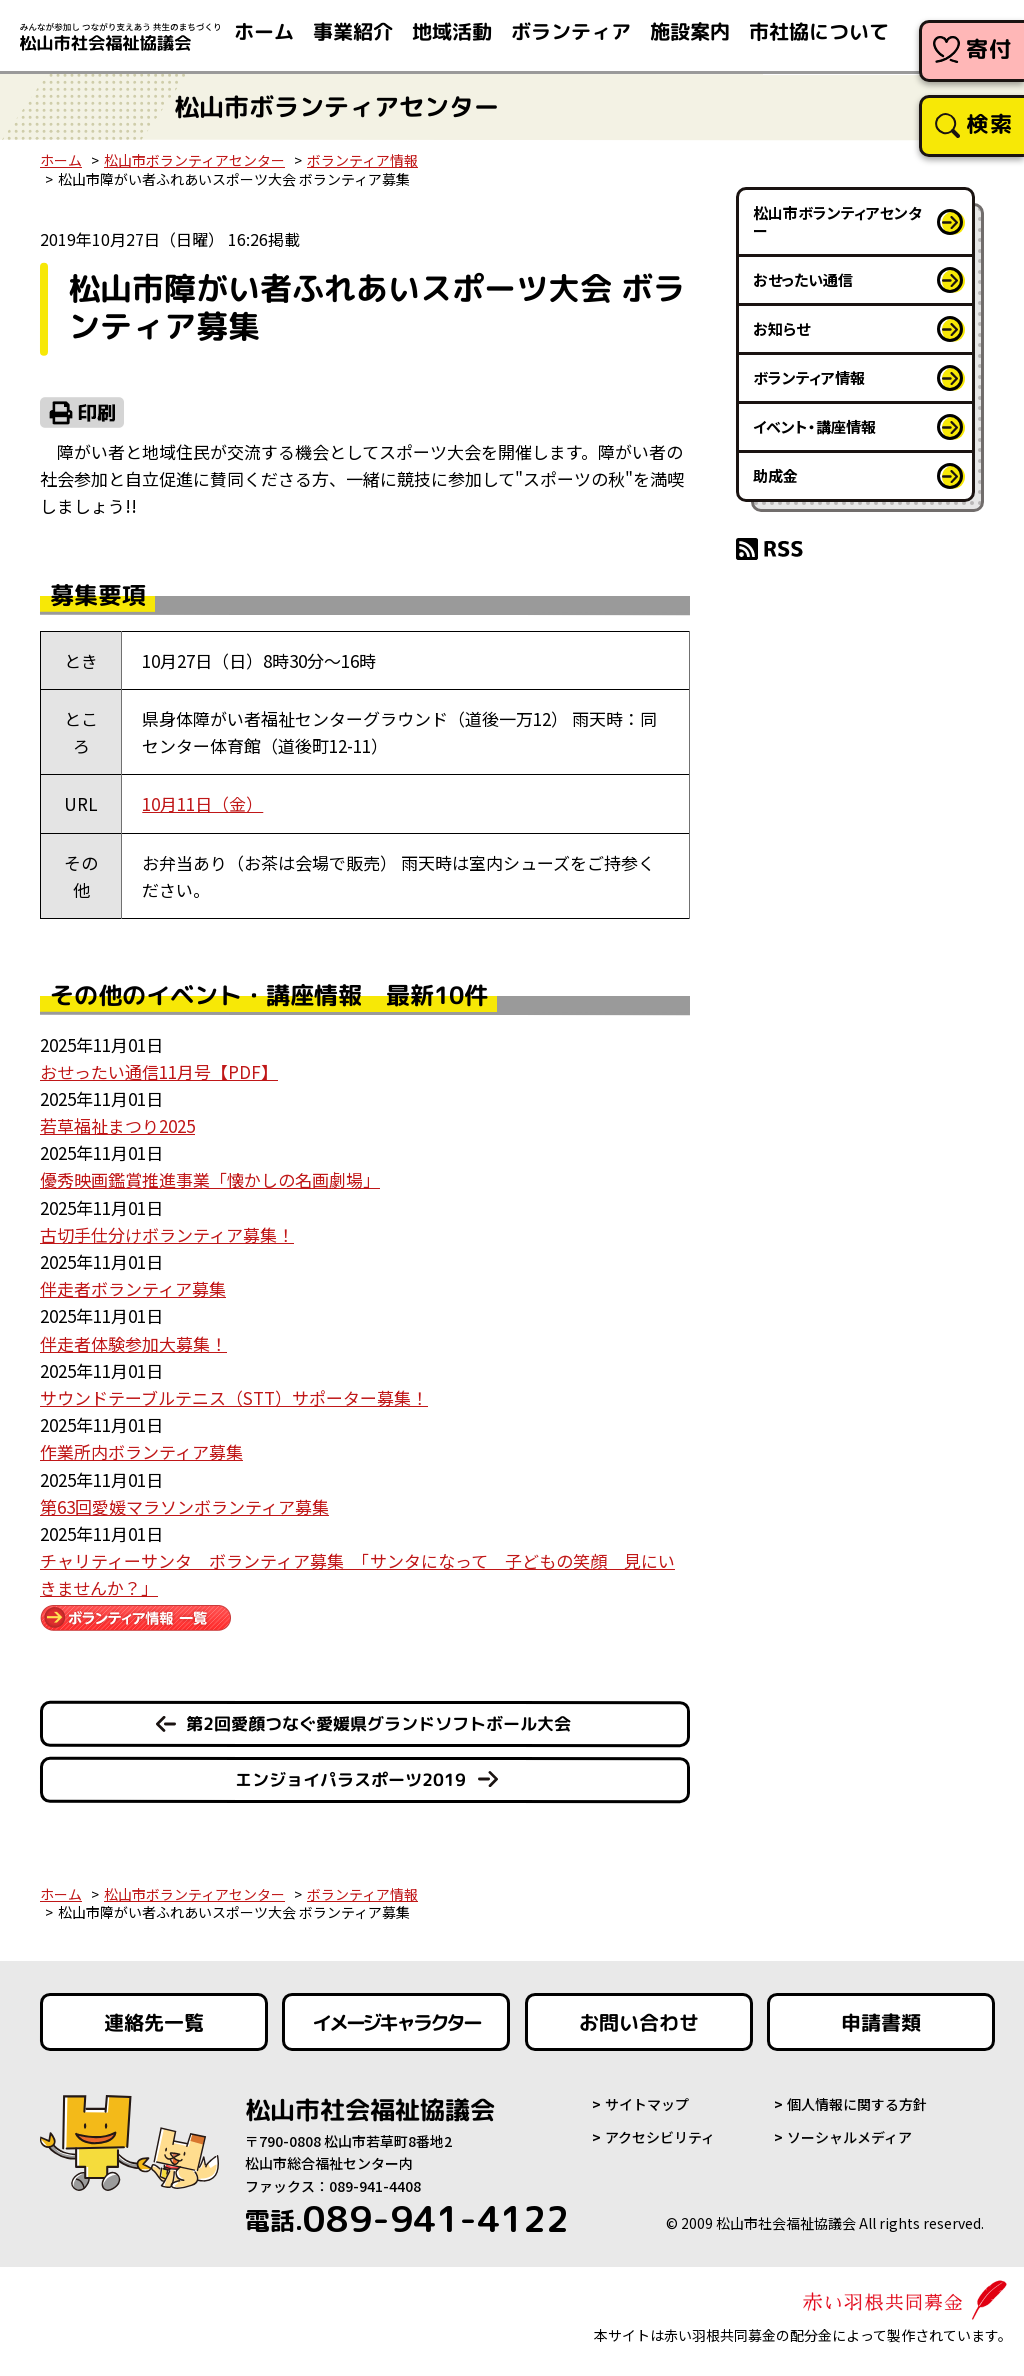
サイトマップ (647, 2104)
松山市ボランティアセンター (194, 160)
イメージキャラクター (396, 2022)
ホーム (61, 160)
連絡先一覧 (154, 2022)
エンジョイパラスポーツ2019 (350, 1779)
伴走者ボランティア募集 (133, 1288)
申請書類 (881, 2022)
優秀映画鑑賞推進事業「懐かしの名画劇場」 (210, 1179)
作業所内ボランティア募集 (141, 1451)
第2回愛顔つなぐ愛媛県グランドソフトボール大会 (378, 1723)
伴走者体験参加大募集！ (133, 1343)
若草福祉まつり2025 (117, 1125)
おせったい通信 (803, 279)
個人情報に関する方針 (857, 2104)
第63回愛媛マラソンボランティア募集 (184, 1506)
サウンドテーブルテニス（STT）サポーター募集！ (234, 1397)
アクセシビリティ (660, 2137)
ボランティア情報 (362, 160)
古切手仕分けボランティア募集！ (167, 1234)
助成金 (775, 475)
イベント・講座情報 (814, 426)
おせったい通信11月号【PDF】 (159, 1071)
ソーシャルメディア (849, 2137)
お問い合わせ (639, 2022)
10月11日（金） (202, 803)
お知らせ (781, 328)
